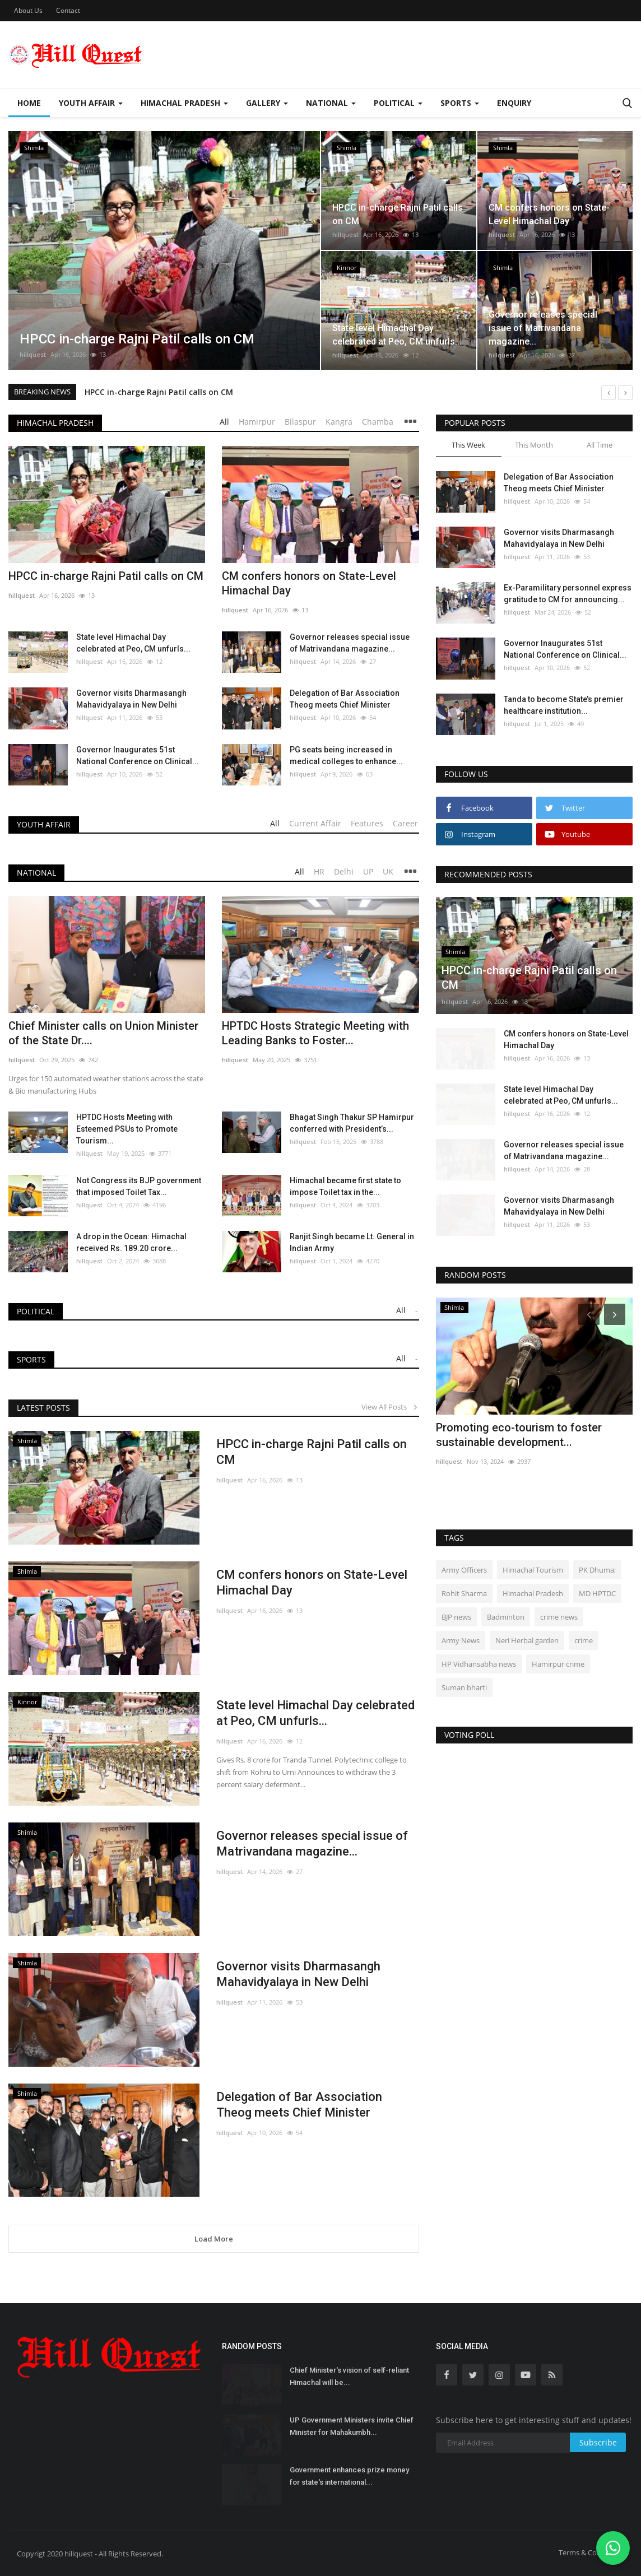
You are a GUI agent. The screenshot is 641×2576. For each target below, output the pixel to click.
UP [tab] (368, 871)
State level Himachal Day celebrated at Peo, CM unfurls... (133, 643)
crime (583, 1640)
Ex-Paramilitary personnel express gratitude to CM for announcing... (567, 593)
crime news (559, 1617)
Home (29, 102)
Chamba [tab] (377, 421)
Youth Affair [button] (91, 102)
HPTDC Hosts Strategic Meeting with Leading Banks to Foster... (315, 1033)
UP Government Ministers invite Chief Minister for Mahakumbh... (352, 2426)
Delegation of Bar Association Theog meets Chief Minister (345, 699)
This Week (468, 445)
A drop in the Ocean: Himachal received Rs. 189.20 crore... (131, 1242)
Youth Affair (44, 824)
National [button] (331, 102)
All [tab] (224, 421)
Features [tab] (367, 823)
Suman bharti (464, 1687)
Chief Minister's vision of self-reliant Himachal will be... (349, 2376)
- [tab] (416, 1310)
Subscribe (598, 2442)
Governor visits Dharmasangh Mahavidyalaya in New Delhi (131, 699)
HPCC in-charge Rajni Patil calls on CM (159, 392)
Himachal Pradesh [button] (184, 102)
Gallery (267, 102)
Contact (68, 10)
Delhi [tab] (344, 871)
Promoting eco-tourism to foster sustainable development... (519, 1435)
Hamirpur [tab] (257, 421)
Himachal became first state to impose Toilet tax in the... (345, 1186)
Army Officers (464, 1570)
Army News (461, 1640)
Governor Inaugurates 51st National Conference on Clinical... (137, 755)
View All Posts (390, 1407)
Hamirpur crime (558, 1664)
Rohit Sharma (464, 1593)
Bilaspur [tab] (300, 421)
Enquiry (514, 102)
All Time (599, 445)
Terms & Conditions (591, 2552)
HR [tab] (319, 871)
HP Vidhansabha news (479, 1664)
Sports (31, 1359)
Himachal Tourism (533, 1570)
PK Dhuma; (597, 1570)
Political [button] (398, 102)
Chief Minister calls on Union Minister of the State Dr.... (103, 1033)
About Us (28, 10)
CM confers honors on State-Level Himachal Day (309, 583)
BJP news (456, 1617)
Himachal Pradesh (55, 422)
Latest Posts (43, 1407)
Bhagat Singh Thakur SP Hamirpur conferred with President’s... (352, 1123)
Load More (213, 2239)
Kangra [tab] (339, 421)
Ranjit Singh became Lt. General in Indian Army (352, 1242)
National (36, 872)
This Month (534, 445)
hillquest (33, 354)
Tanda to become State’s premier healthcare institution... (564, 705)
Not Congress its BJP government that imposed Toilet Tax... (138, 1186)
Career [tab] (405, 823)
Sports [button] (459, 102)
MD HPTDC (597, 1593)
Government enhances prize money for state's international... (349, 2476)
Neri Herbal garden (527, 1640)
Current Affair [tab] (315, 823)
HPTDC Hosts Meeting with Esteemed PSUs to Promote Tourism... (127, 1129)
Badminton (505, 1617)
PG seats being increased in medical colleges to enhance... (346, 755)
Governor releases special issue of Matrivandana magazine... (350, 643)
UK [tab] (388, 871)
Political (35, 1311)
